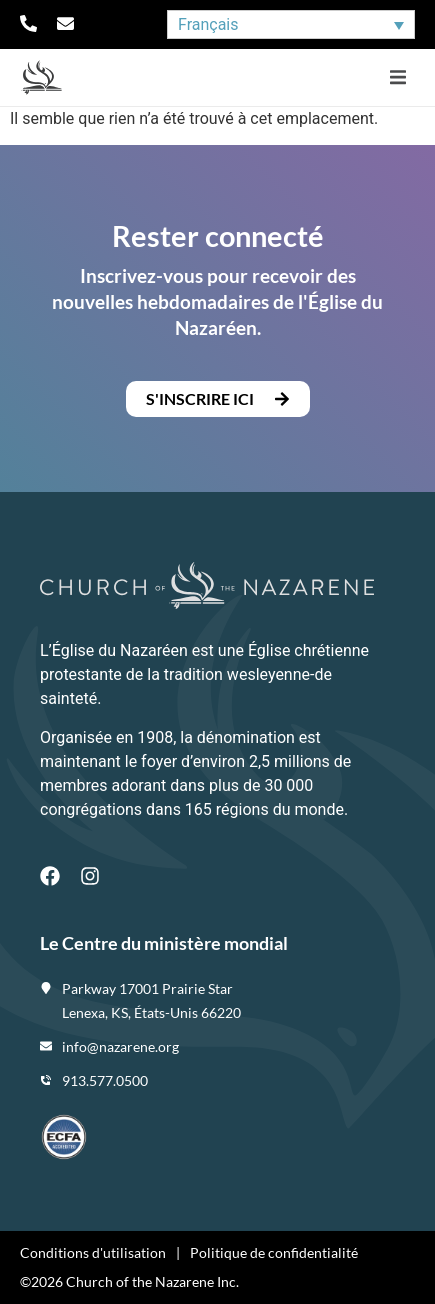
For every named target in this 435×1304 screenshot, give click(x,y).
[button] (397, 77)
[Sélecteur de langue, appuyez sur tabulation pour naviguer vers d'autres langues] (291, 24)
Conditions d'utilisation (93, 1252)
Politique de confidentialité (274, 1252)
